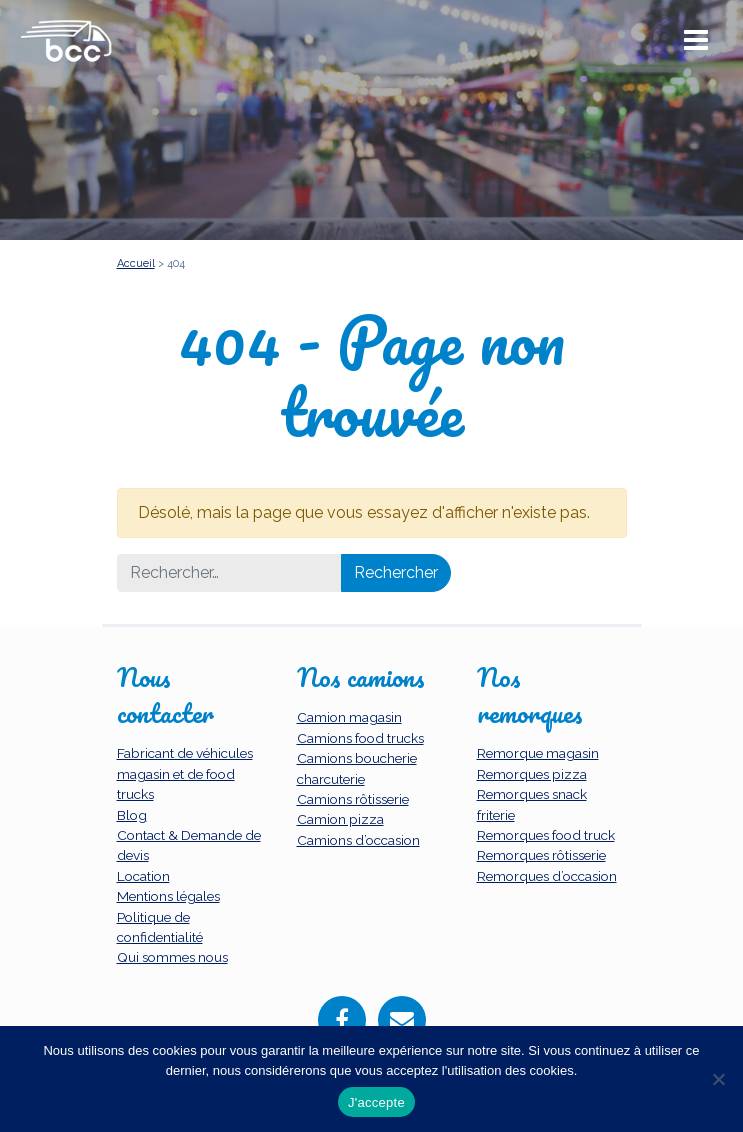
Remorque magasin (538, 753)
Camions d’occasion (358, 840)
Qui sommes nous (172, 957)
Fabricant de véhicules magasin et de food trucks (185, 773)
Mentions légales (168, 896)
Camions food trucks (360, 738)
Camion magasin (349, 717)
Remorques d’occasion (547, 876)
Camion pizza (340, 819)
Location (143, 876)
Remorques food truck (546, 835)
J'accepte (376, 1102)
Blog (132, 815)
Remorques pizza (532, 774)
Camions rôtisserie (353, 799)
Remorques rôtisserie (541, 855)
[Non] (718, 1079)
